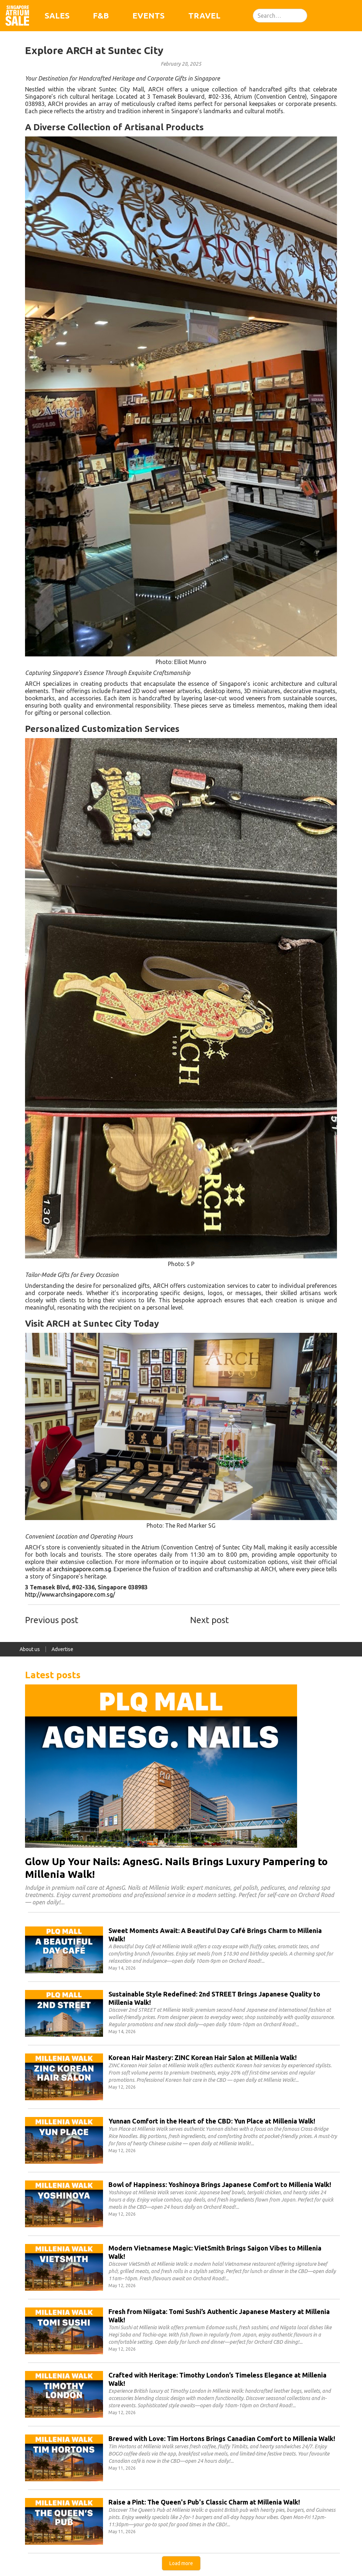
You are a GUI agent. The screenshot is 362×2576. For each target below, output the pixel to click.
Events (148, 15)
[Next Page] (181, 2563)
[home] (17, 15)
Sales (57, 15)
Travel (204, 15)
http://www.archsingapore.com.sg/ (70, 1594)
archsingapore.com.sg (82, 1569)
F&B (101, 15)
